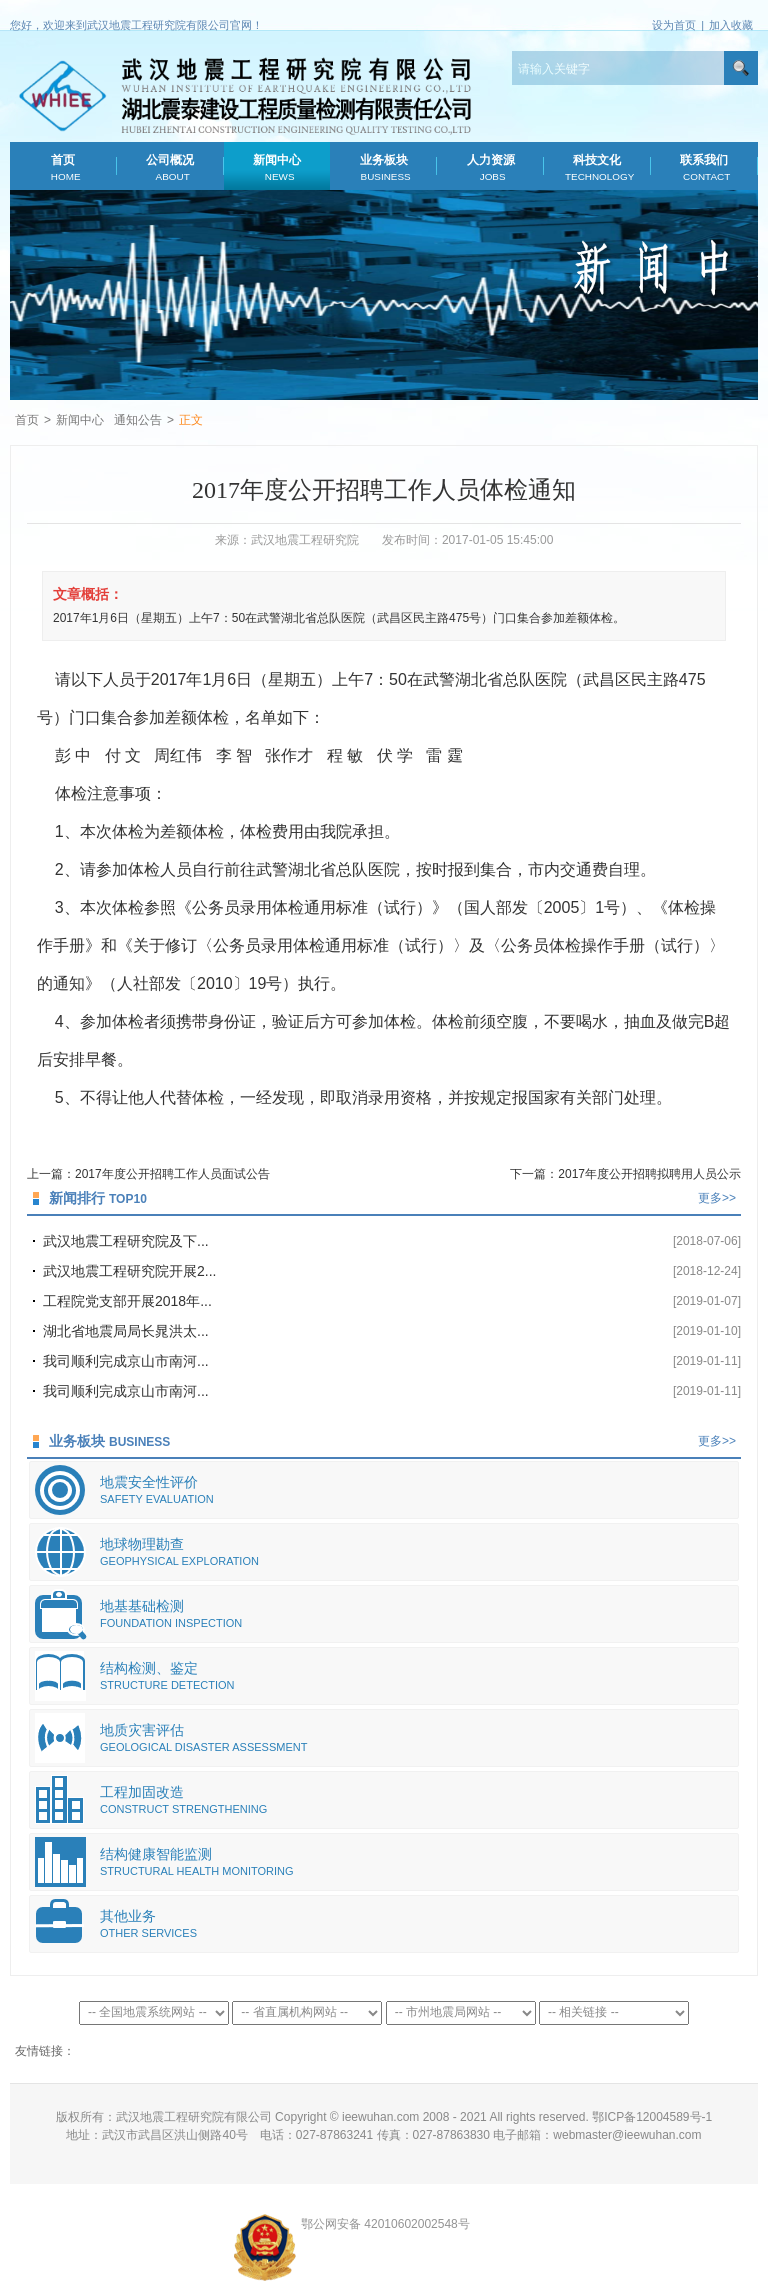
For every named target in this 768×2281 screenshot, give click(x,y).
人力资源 (490, 168)
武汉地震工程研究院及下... (126, 1241)
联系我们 (704, 168)
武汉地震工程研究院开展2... (129, 1271)
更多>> (717, 1198)
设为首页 (674, 25)
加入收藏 (731, 25)
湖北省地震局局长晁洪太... (126, 1331)
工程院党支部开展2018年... (127, 1301)
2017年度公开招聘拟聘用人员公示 (649, 1174)
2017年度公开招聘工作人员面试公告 (172, 1174)
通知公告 (138, 420)
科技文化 (597, 168)
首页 (63, 168)
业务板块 (383, 168)
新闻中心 (276, 168)
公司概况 (170, 168)
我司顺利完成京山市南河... (126, 1361)
